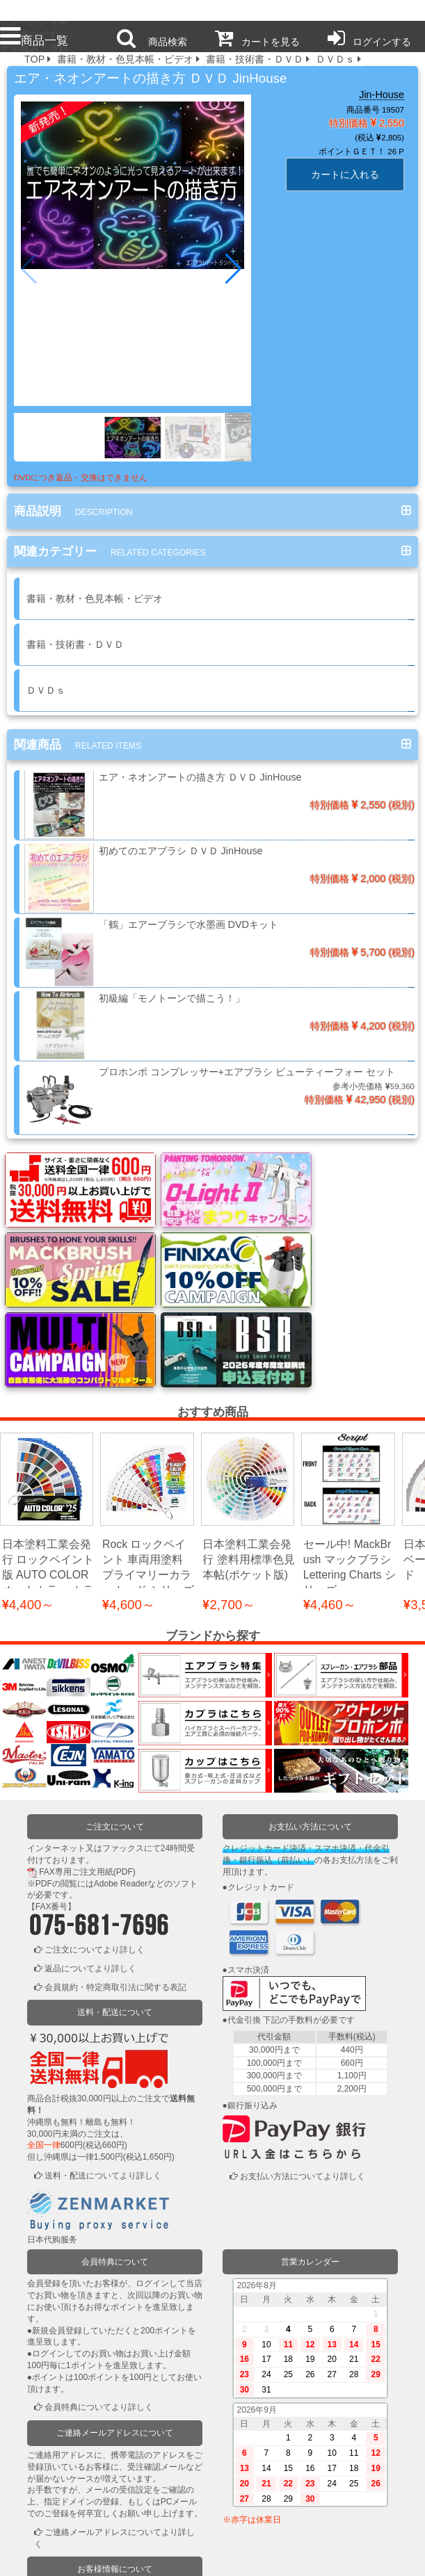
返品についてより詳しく (90, 1872)
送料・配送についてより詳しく (103, 2079)
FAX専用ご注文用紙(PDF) (87, 1775)
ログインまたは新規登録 (90, 2498)
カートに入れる (345, 174)
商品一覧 (34, 40)
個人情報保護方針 (170, 2556)
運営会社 (340, 2556)
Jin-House (381, 94)
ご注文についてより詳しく (95, 1853)
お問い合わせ (255, 2556)
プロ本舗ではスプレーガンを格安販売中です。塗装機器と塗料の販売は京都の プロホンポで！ (34, 11)
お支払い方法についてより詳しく (302, 2080)
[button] (234, 269)
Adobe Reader (120, 1786)
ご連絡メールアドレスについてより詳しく (114, 2441)
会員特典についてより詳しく (99, 2310)
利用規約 (85, 2556)
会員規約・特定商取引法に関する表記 (115, 1890)
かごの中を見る (74, 2517)
